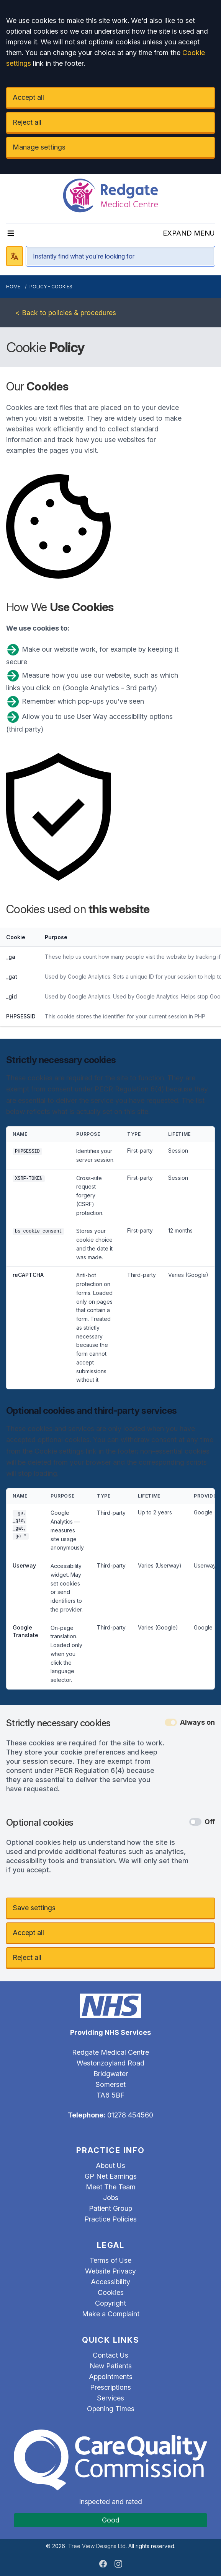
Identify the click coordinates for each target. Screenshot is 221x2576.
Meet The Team (111, 2187)
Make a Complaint (110, 2314)
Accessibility (110, 2282)
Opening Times (110, 2409)
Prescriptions (110, 2387)
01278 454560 (130, 2115)
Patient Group (110, 2208)
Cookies (111, 2292)
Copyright (110, 2303)
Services (110, 2398)
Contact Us (110, 2355)
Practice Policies (110, 2219)
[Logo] (110, 195)
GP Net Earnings (111, 2176)
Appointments (111, 2377)
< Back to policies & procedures (65, 313)
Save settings (34, 1908)
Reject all (27, 122)
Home (13, 286)
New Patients (111, 2366)
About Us (110, 2165)
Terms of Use (110, 2260)
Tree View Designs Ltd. (97, 2546)
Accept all (28, 97)
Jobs (110, 2198)
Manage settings (39, 147)
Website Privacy (110, 2271)
